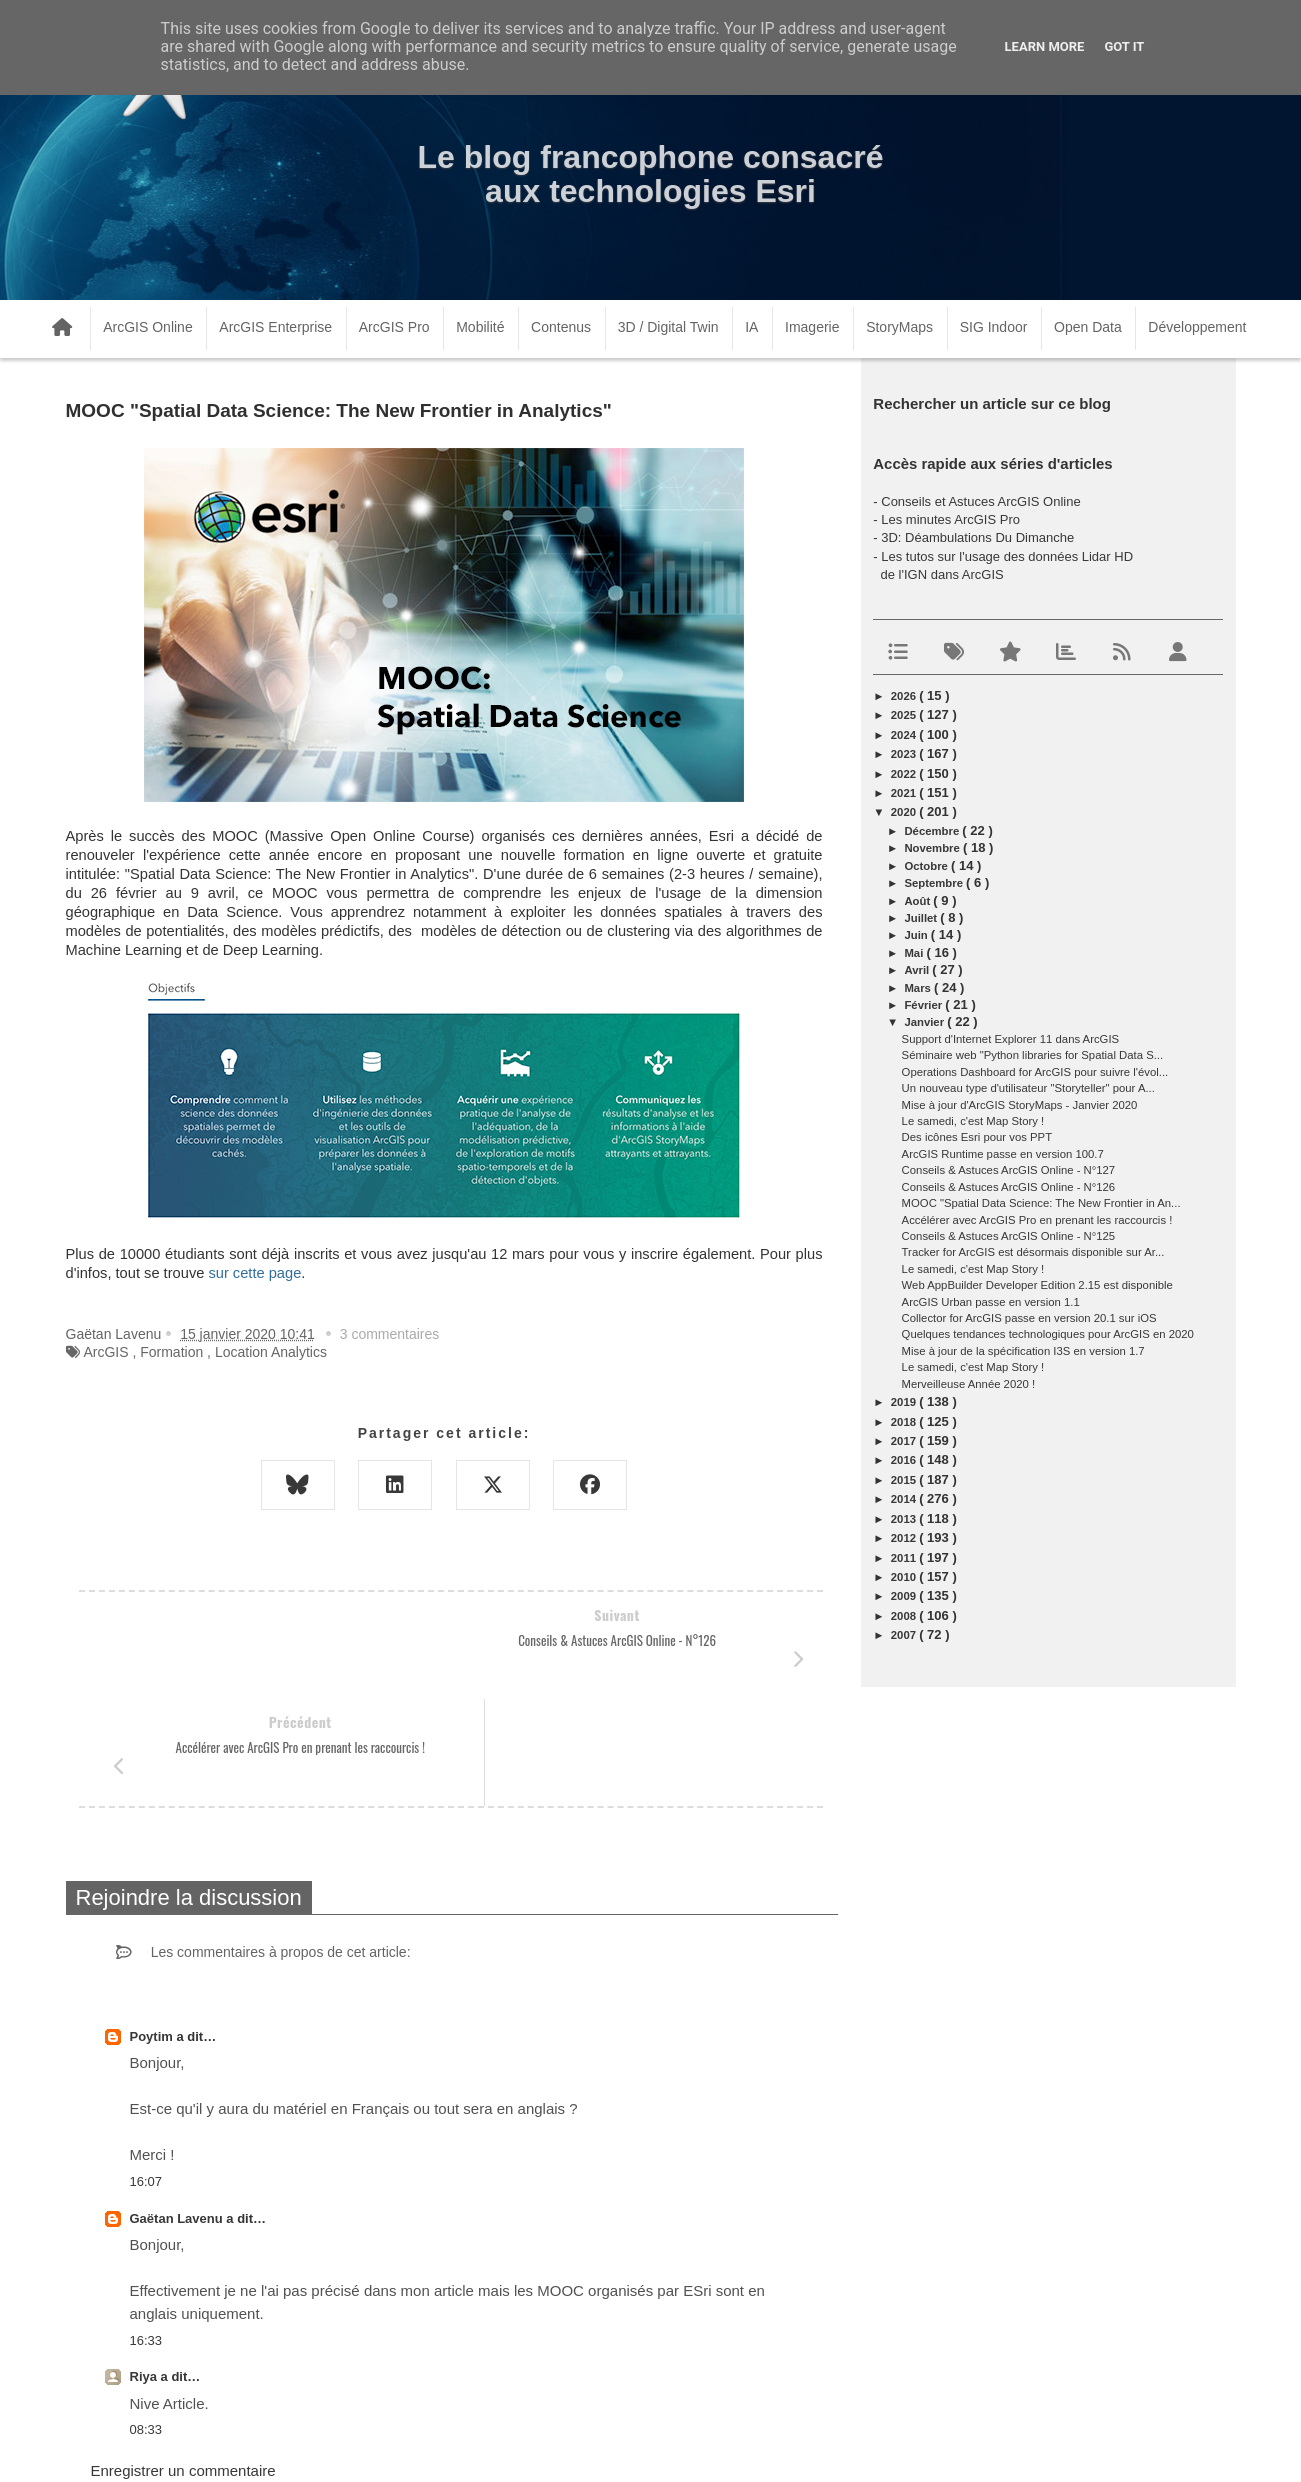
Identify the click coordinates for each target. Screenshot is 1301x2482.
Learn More (1045, 46)
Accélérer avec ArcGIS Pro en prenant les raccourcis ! (1037, 1220)
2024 (905, 735)
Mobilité (480, 327)
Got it (1124, 46)
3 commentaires (390, 1334)
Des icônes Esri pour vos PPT (977, 1137)
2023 (905, 754)
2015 (905, 1480)
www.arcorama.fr (286, 2440)
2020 (905, 812)
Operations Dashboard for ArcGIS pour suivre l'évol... (1035, 1072)
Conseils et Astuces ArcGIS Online (980, 501)
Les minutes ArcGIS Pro (950, 519)
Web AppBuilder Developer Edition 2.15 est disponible (1037, 1285)
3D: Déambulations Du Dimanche (977, 537)
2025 (905, 715)
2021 (905, 793)
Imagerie (812, 327)
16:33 (146, 2233)
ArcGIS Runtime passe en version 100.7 (1003, 1154)
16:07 (146, 2074)
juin (917, 935)
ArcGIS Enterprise (275, 327)
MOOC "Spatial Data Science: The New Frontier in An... (1041, 1203)
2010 (905, 1577)
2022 (905, 774)
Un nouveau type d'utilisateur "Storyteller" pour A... (1028, 1088)
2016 (905, 1460)
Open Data (1088, 327)
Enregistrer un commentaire (183, 2363)
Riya (145, 2269)
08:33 (146, 2322)
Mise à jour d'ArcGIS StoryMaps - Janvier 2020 (1020, 1105)
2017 (905, 1441)
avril (918, 970)
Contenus (561, 327)
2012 (905, 1538)
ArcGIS (105, 1352)
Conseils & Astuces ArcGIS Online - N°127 (1009, 1170)
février (924, 1005)
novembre (933, 848)
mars (919, 988)
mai (915, 953)
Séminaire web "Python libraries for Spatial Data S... (1033, 1055)
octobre (927, 866)
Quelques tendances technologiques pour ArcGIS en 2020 (1048, 1334)
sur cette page (254, 1273)
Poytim (153, 1929)
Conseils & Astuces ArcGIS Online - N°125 (1009, 1236)
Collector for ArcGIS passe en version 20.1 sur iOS (1029, 1318)
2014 (905, 1499)
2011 (905, 1558)
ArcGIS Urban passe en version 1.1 (991, 1302)
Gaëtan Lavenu (178, 2111)
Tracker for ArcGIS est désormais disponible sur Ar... (1033, 1252)
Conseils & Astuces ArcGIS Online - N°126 (1009, 1187)
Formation (171, 1352)
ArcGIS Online (147, 327)
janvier (925, 1022)
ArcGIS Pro (394, 327)
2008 (905, 1616)
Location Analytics (271, 1352)
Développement (1197, 327)
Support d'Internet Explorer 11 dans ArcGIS (1011, 1039)
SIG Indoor (994, 327)
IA (751, 327)
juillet (922, 918)
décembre (933, 831)
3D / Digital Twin (668, 327)
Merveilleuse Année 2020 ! (969, 1384)
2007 (905, 1635)
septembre (935, 883)
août (918, 901)
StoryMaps (899, 327)
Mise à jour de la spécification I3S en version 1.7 (1023, 1351)
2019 (905, 1402)
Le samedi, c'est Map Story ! (973, 1121)
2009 (905, 1596)
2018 (905, 1422)
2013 (905, 1519)
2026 (905, 696)
